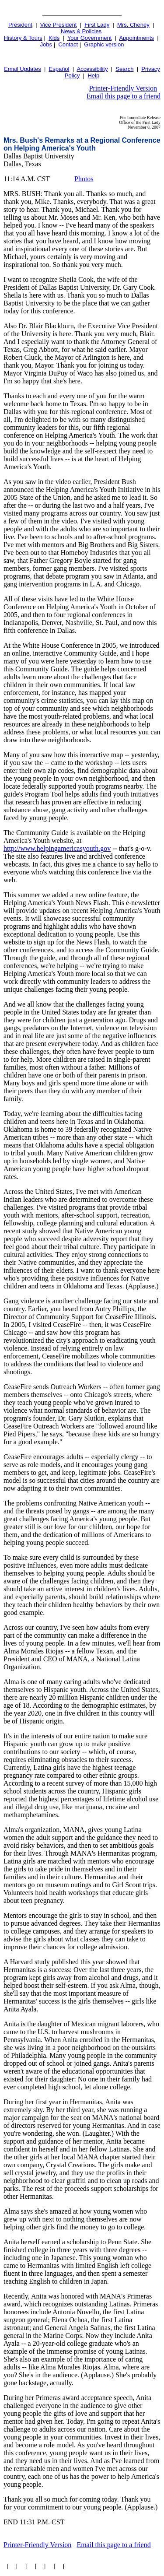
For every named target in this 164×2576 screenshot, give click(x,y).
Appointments (136, 38)
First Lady (96, 24)
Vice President (58, 24)
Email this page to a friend (124, 96)
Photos (84, 178)
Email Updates (22, 69)
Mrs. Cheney (133, 24)
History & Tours (23, 38)
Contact (68, 44)
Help (93, 75)
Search (124, 69)
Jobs (46, 44)
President (20, 24)
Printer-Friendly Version (123, 88)
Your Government (89, 38)
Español (59, 69)
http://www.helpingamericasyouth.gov (57, 848)
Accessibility (92, 69)
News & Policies (81, 31)
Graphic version (104, 44)
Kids (54, 38)
